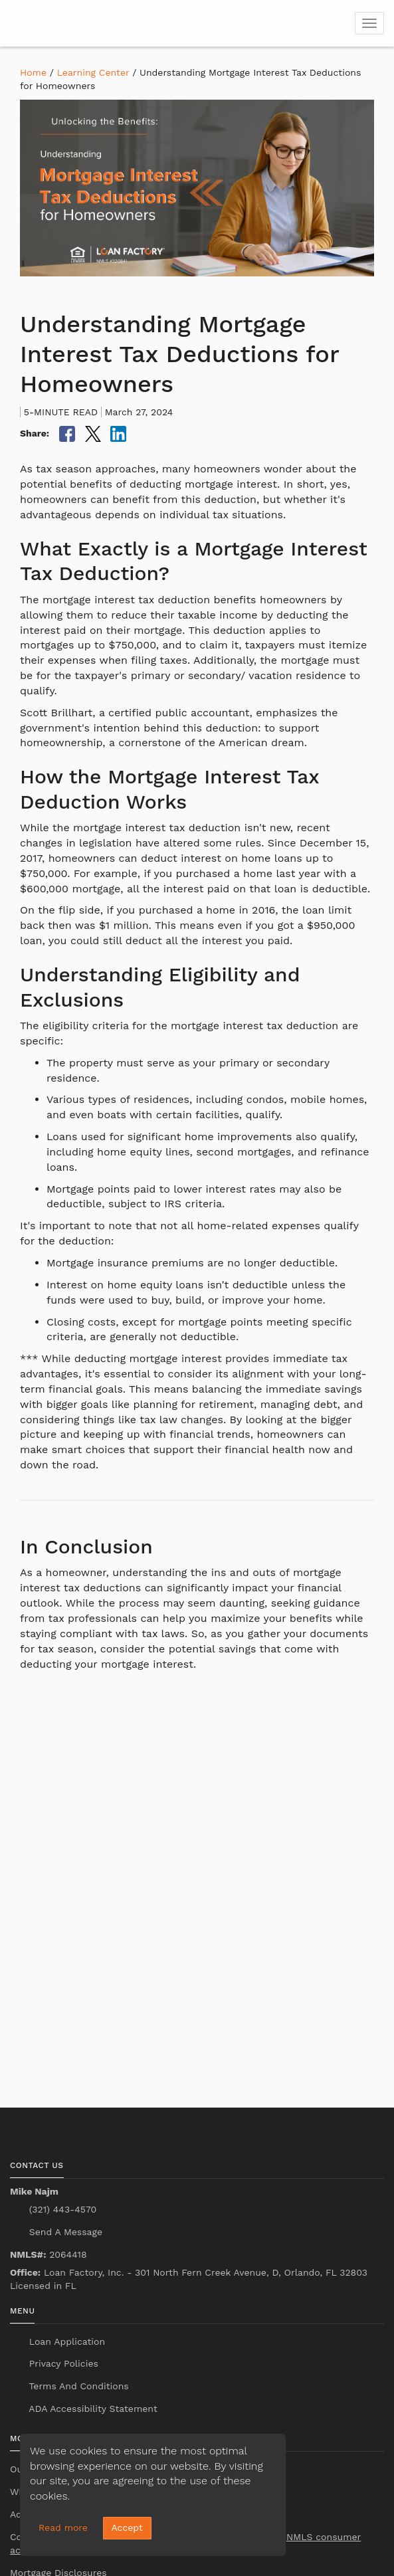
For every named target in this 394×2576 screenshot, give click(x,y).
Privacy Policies (62, 2363)
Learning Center (93, 72)
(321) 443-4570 (61, 2209)
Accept (127, 2527)
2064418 (48, 2254)
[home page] (90, 23)
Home (33, 72)
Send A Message (64, 2232)
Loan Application (65, 2341)
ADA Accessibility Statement (91, 2408)
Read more (63, 2527)
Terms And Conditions (77, 2386)
